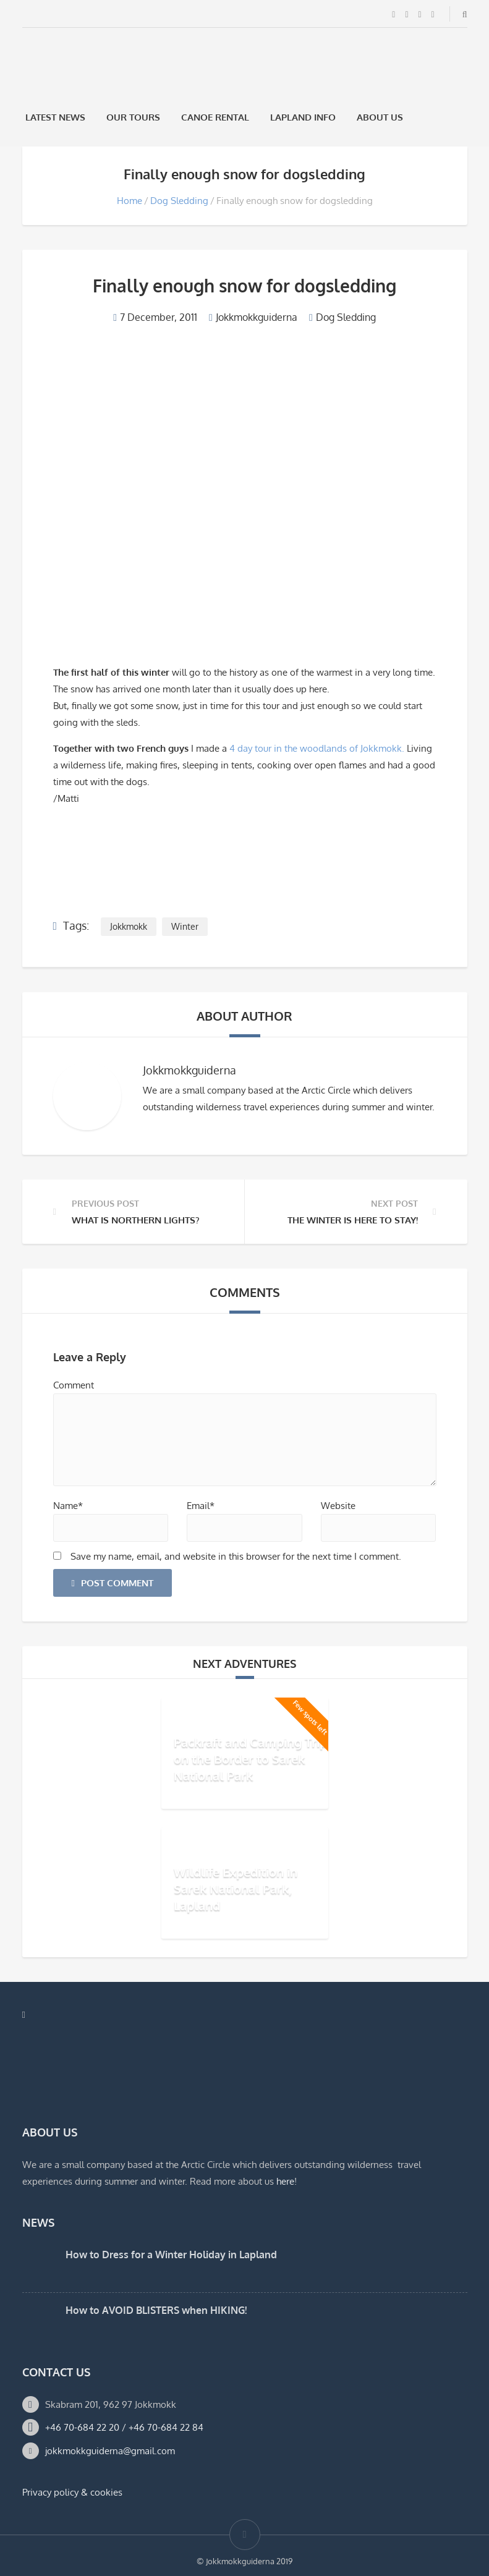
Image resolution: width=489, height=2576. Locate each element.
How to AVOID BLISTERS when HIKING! (156, 2310)
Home (129, 200)
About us (380, 117)
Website (338, 1505)
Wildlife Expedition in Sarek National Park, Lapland (235, 1888)
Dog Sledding (179, 200)
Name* (68, 1505)
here (285, 2181)
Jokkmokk (128, 926)
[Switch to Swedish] (429, 117)
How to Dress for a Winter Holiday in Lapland (171, 2254)
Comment (73, 1385)
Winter (184, 926)
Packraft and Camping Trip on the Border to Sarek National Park (250, 1758)
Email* (201, 1505)
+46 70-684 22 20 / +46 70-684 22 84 (124, 2427)
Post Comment (112, 1583)
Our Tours (133, 117)
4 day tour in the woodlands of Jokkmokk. (316, 748)
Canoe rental (215, 117)
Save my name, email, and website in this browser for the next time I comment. (235, 1556)
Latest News (55, 117)
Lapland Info (303, 117)
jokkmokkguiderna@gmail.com (110, 2451)
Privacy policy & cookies (72, 2492)
